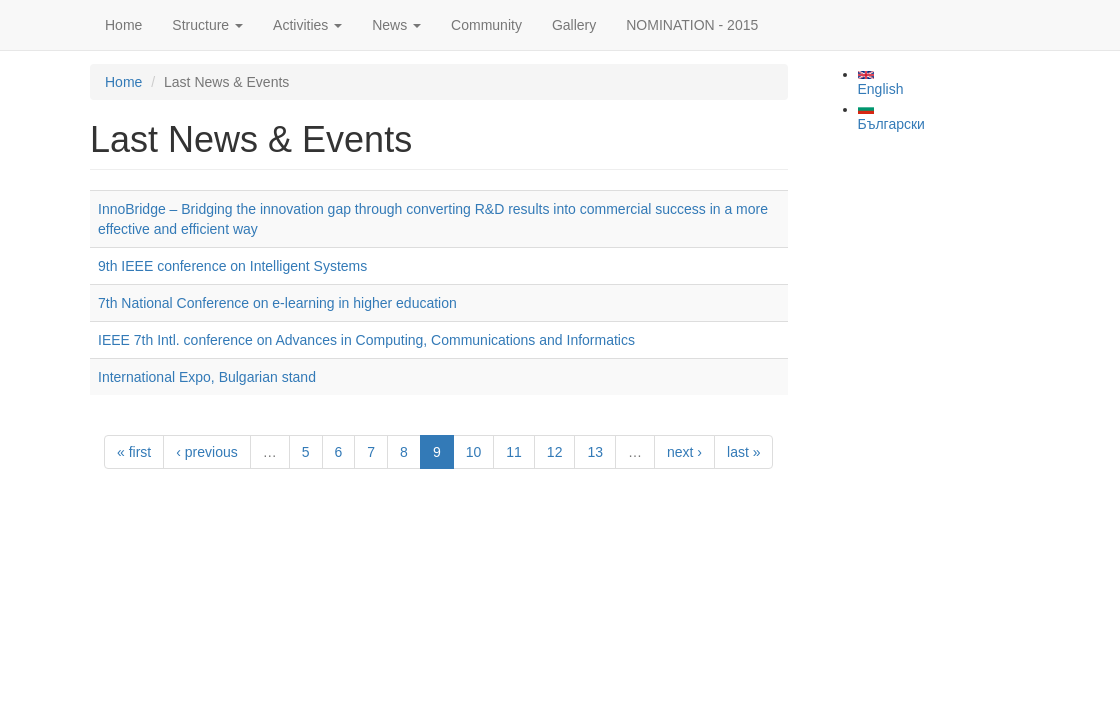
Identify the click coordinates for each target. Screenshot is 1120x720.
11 (514, 452)
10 (474, 452)
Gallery (574, 25)
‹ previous (206, 452)
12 (555, 452)
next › (684, 452)
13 (595, 452)
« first (134, 452)
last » (743, 452)
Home (123, 25)
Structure (207, 25)
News (396, 25)
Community (486, 25)
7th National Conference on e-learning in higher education (277, 303)
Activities (307, 25)
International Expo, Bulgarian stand (207, 377)
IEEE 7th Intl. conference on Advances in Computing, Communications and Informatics (366, 340)
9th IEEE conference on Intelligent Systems (232, 266)
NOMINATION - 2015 (692, 25)
